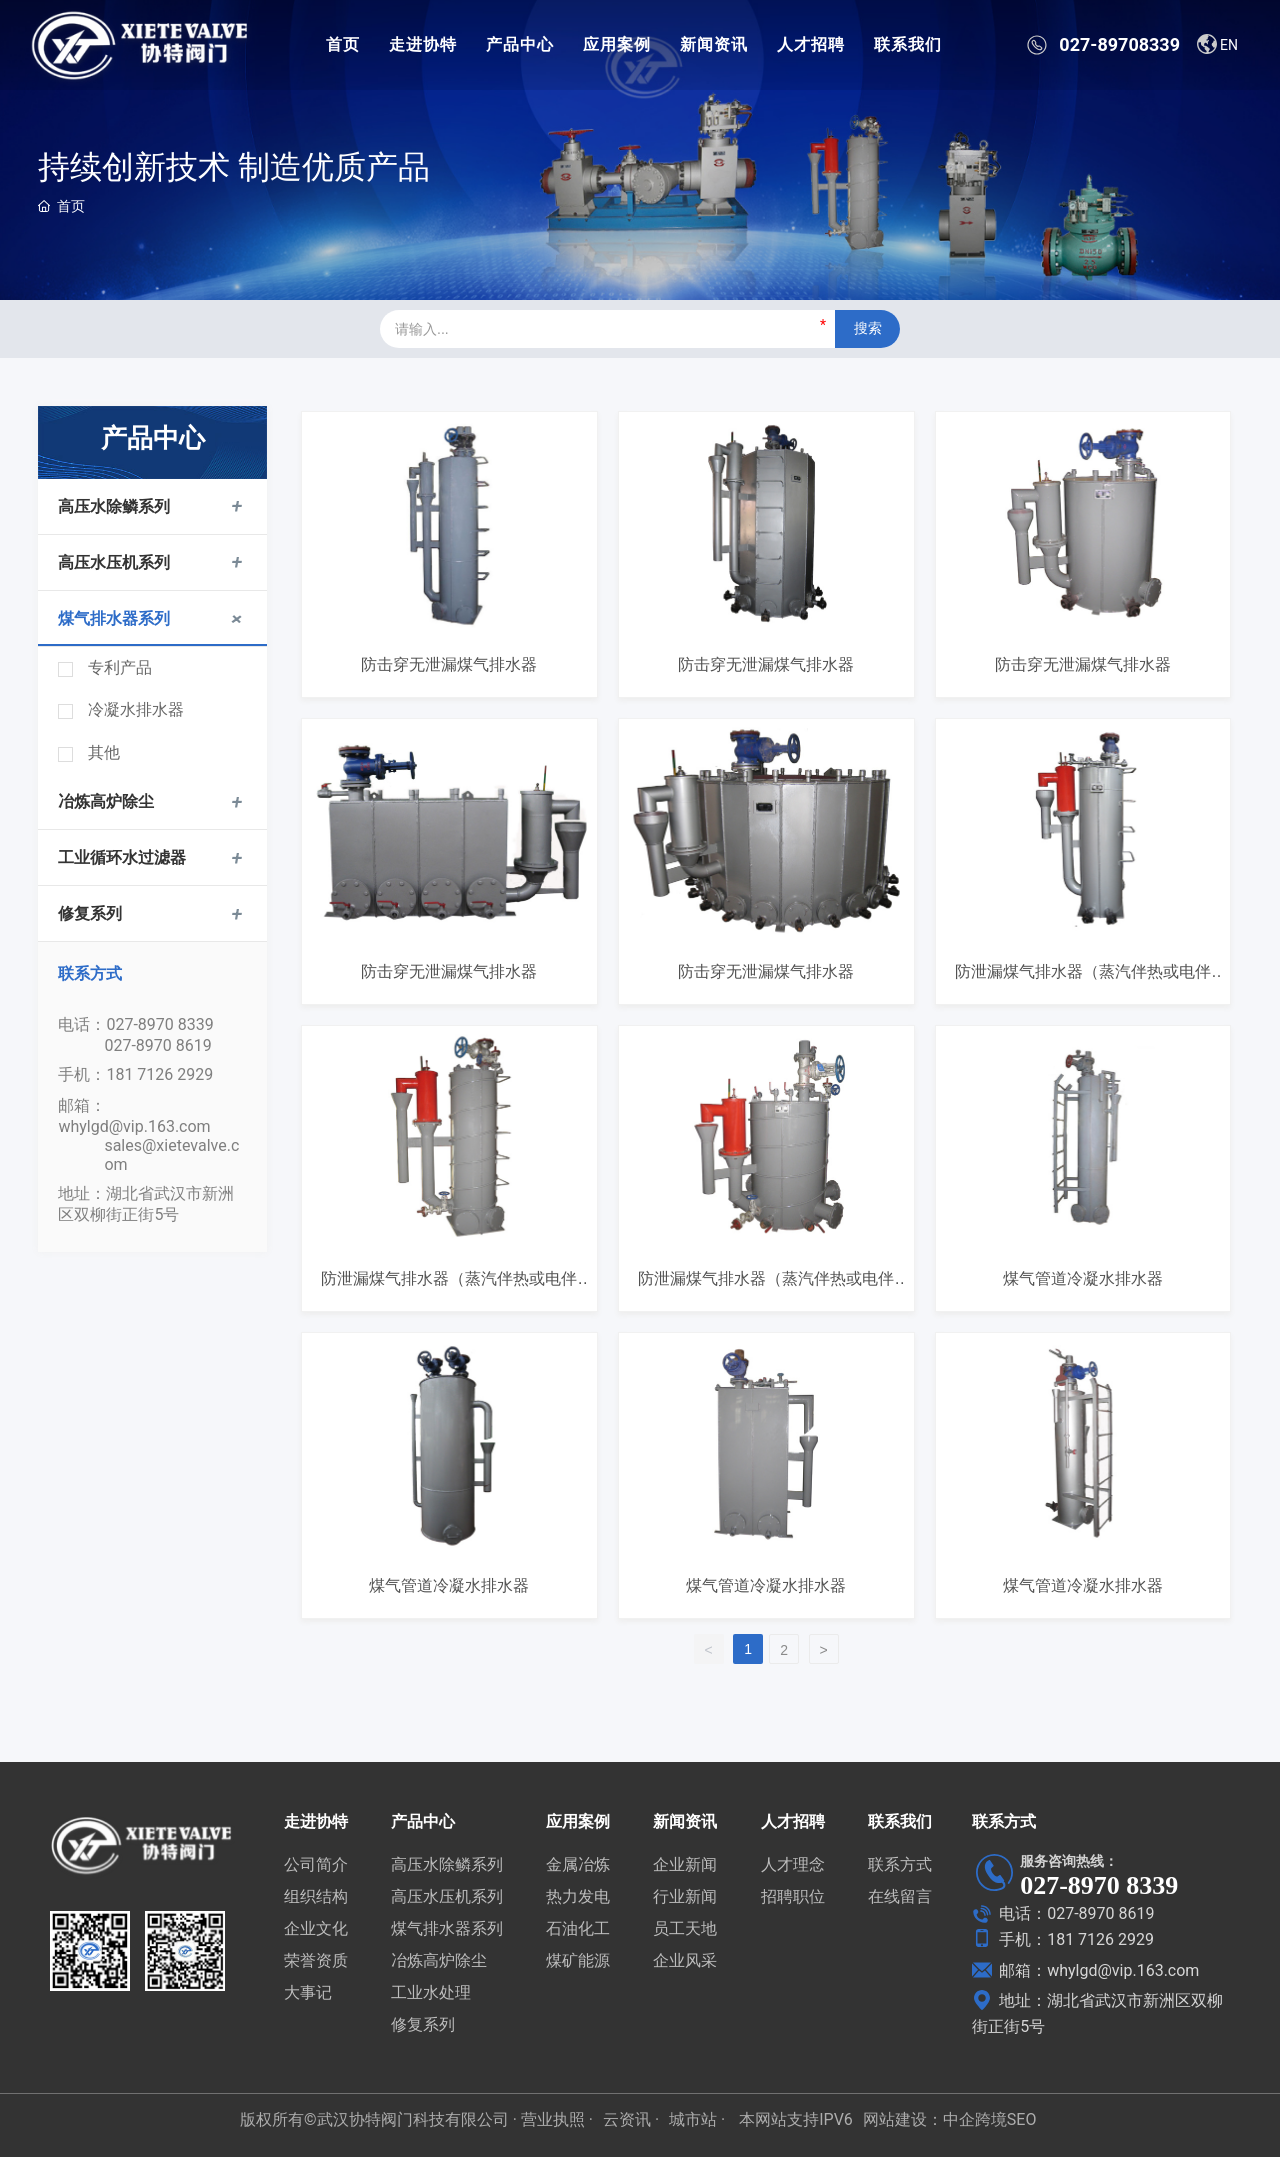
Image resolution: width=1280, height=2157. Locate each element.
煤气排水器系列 (114, 618)
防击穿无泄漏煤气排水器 (449, 664)
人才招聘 (811, 44)
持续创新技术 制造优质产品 (234, 167)
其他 (104, 752)
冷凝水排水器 (136, 709)
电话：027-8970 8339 (135, 1024)
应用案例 (617, 44)
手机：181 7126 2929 (135, 1074)
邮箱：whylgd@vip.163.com (1085, 1970)
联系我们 (908, 44)
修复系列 (90, 913)
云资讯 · (631, 2119)
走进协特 (423, 44)
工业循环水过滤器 (122, 857)
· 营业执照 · (551, 2119)
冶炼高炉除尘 (106, 801)
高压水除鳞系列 (114, 506)
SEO (1022, 2119)
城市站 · (699, 2119)
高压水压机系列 (114, 562)
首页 (343, 44)
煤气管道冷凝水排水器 (1083, 1278)
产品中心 (520, 44)
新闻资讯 (714, 44)
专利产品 (120, 667)
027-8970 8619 (157, 1045)
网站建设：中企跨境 (935, 2119)
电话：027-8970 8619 (1063, 1913)
